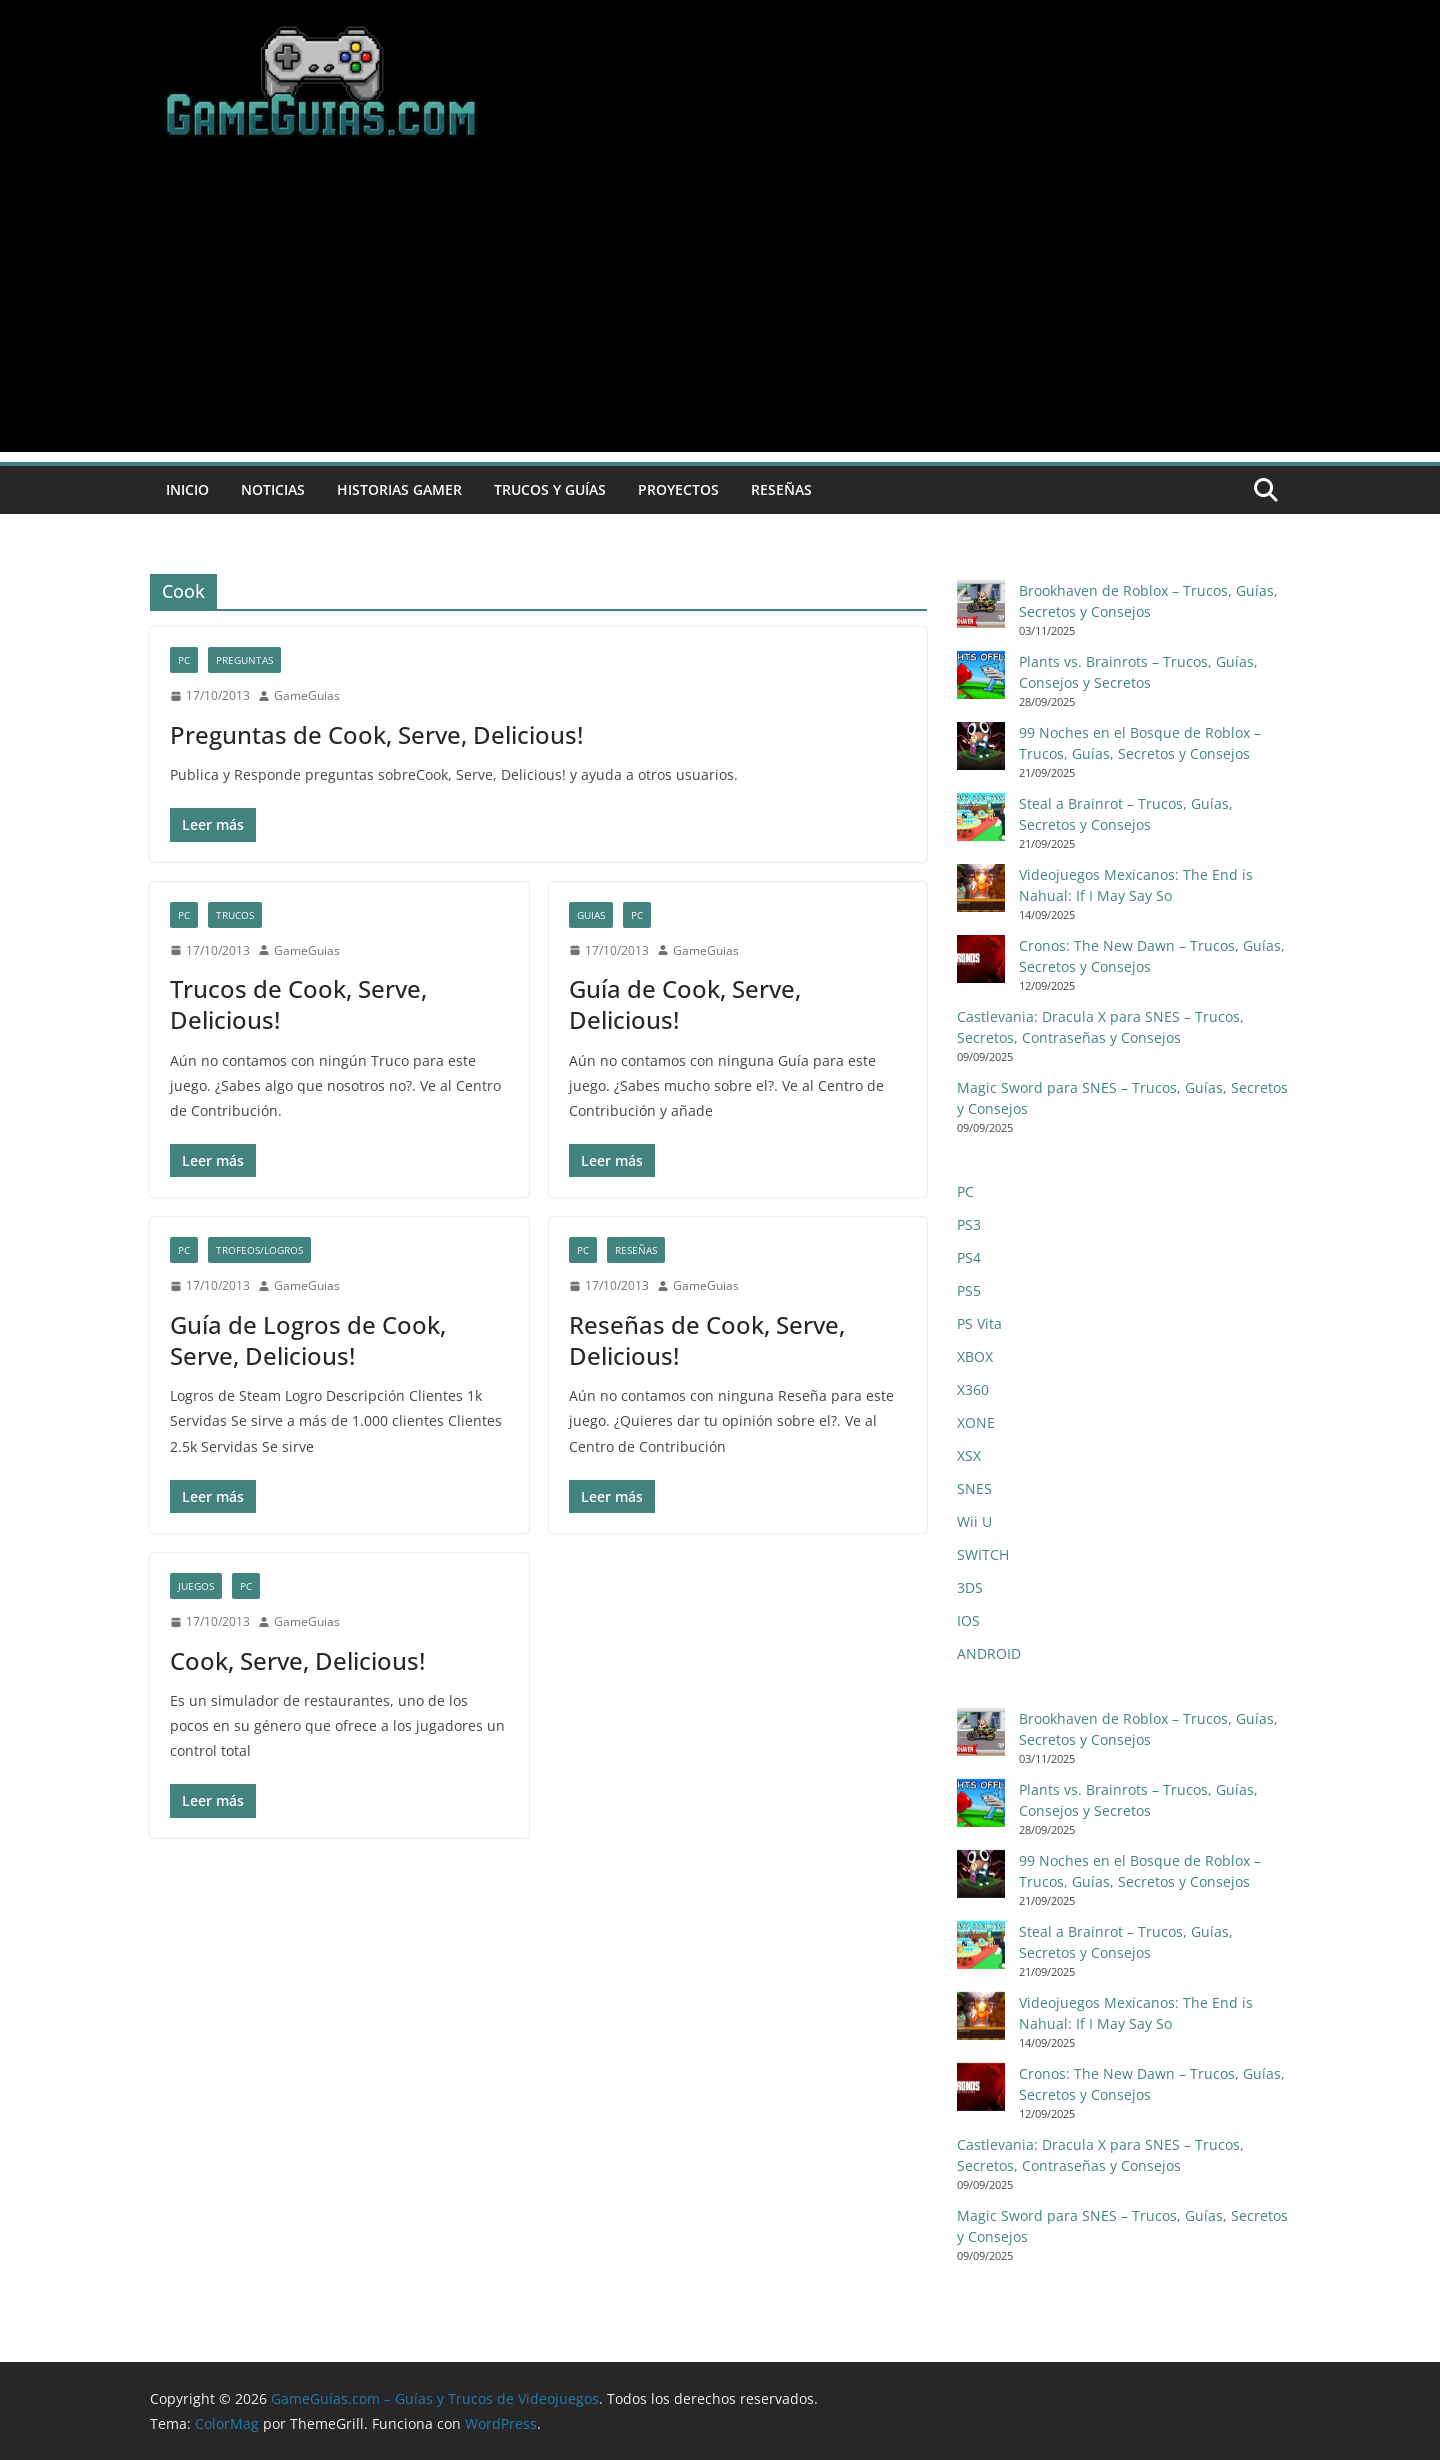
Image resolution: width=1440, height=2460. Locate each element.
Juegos (196, 1586)
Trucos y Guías (550, 489)
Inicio (187, 489)
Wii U (974, 1521)
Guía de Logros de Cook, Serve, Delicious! (308, 1340)
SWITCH (983, 1554)
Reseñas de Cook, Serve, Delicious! (707, 1340)
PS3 (969, 1224)
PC (184, 660)
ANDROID (989, 1653)
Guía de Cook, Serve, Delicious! (685, 1004)
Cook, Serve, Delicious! (297, 1660)
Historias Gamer (399, 489)
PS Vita (979, 1323)
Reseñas (781, 489)
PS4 (969, 1257)
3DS (970, 1587)
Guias (591, 915)
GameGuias (307, 695)
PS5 (969, 1290)
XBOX (975, 1356)
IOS (968, 1620)
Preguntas (244, 660)
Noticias (273, 489)
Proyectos (678, 489)
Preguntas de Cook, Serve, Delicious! (376, 734)
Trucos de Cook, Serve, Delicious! (298, 1004)
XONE (976, 1422)
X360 (973, 1389)
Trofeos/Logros (259, 1250)
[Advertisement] (720, 312)
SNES (974, 1488)
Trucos (235, 915)
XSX (969, 1455)
